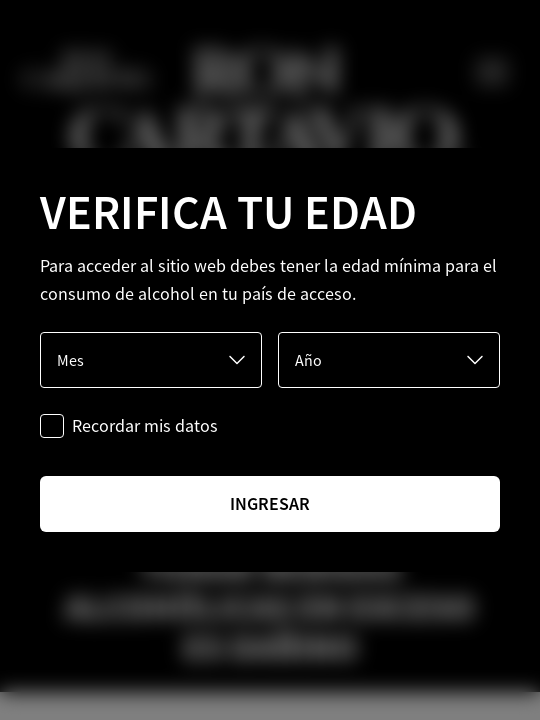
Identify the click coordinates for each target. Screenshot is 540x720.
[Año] (389, 360)
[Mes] (151, 360)
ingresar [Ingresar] (270, 503)
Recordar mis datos (145, 425)
